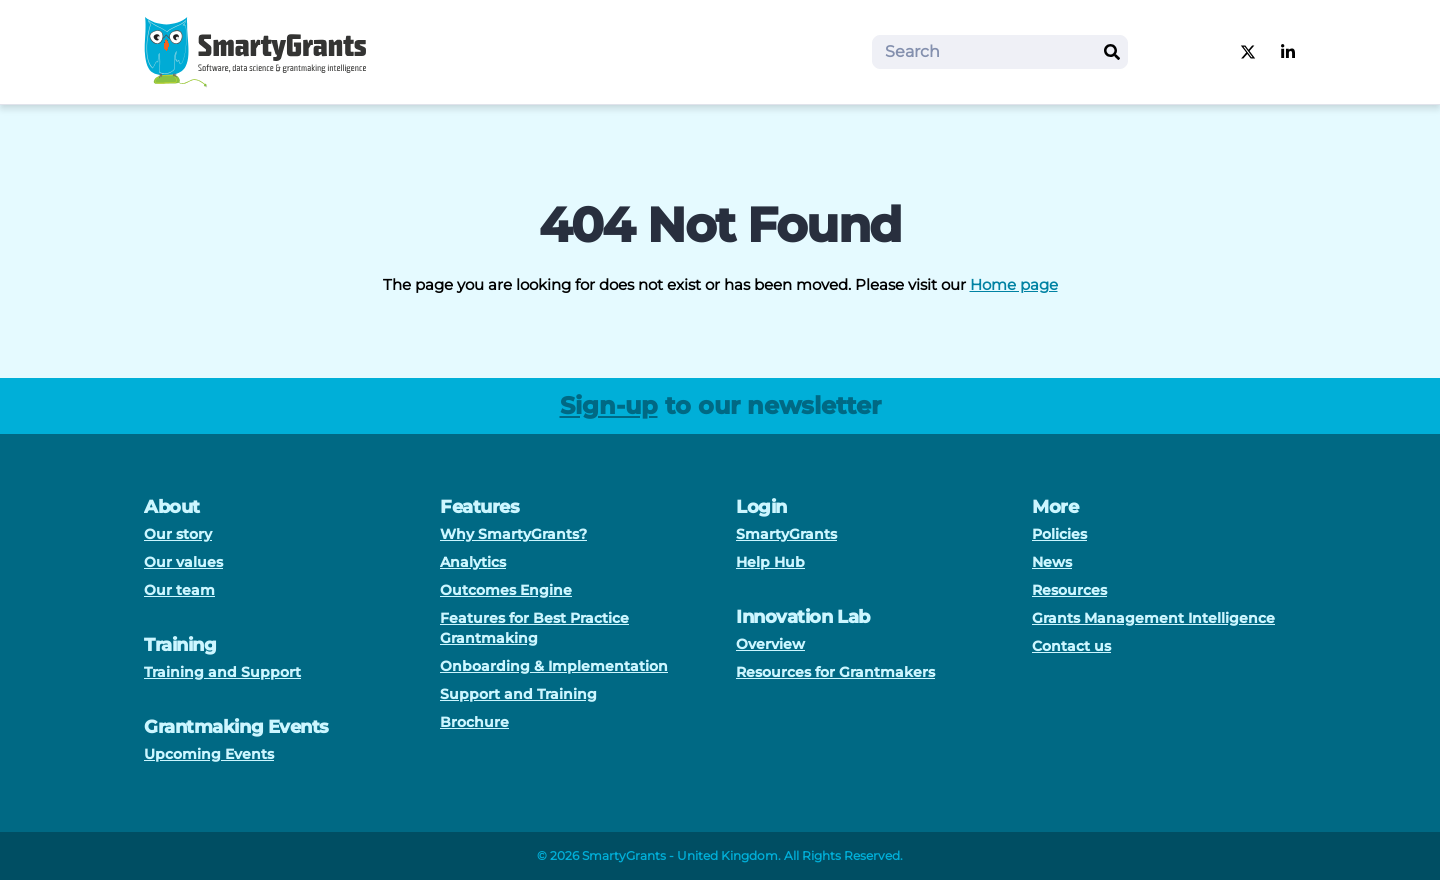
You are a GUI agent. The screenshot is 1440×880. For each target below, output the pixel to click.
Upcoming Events (209, 754)
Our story (178, 534)
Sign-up (609, 405)
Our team (179, 590)
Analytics (473, 562)
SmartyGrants (786, 534)
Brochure (474, 722)
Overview (770, 644)
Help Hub (770, 562)
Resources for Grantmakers (835, 672)
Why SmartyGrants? (513, 534)
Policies (1059, 534)
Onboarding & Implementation (554, 666)
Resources (1069, 590)
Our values (183, 562)
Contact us (1071, 646)
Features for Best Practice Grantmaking (534, 628)
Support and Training (518, 694)
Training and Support (222, 672)
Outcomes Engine (506, 590)
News (1052, 562)
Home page (1014, 284)
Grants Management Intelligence (1153, 618)
